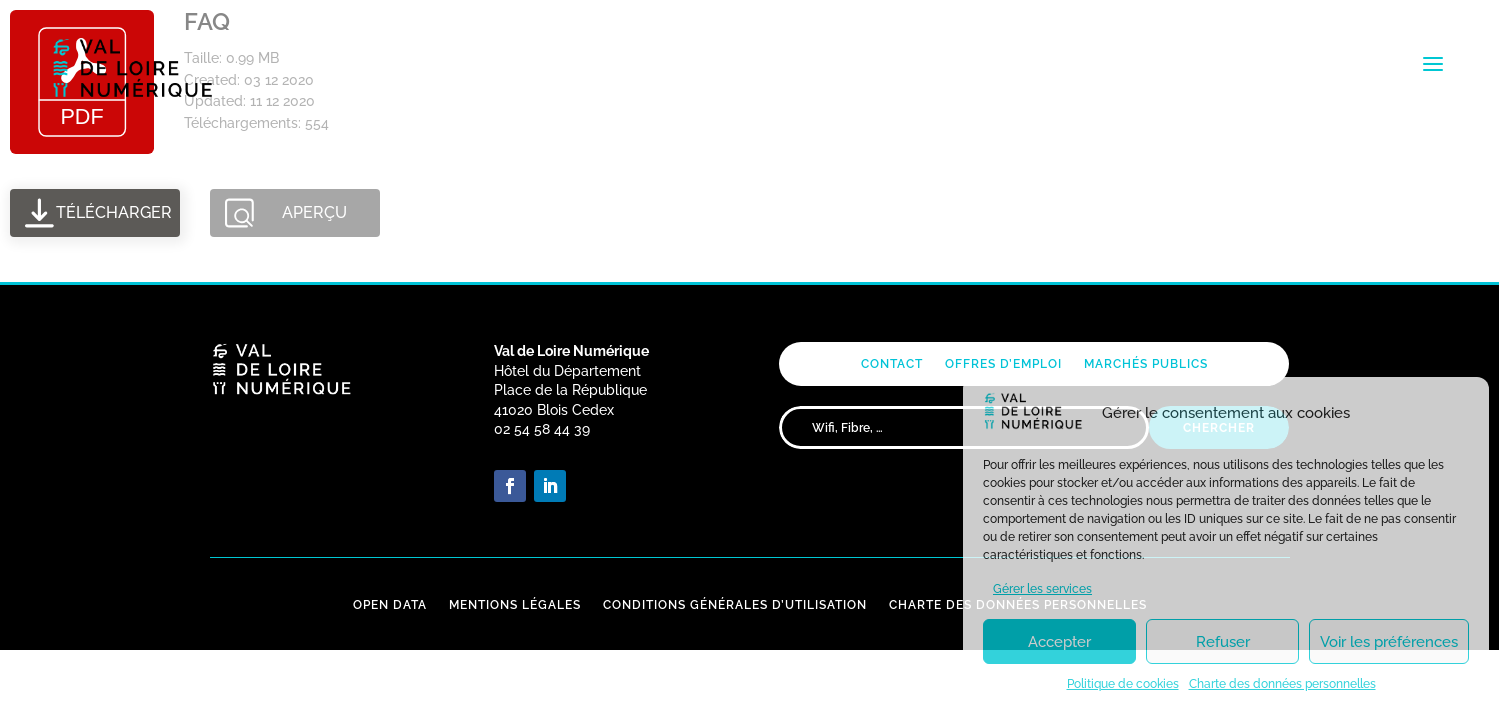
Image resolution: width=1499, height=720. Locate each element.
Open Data (390, 605)
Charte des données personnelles (1282, 684)
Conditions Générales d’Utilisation (735, 605)
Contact (892, 364)
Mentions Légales (515, 605)
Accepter (1059, 642)
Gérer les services (1042, 589)
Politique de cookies (1123, 684)
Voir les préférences (1389, 642)
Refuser (1223, 642)
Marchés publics (1146, 364)
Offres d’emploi (1003, 364)
